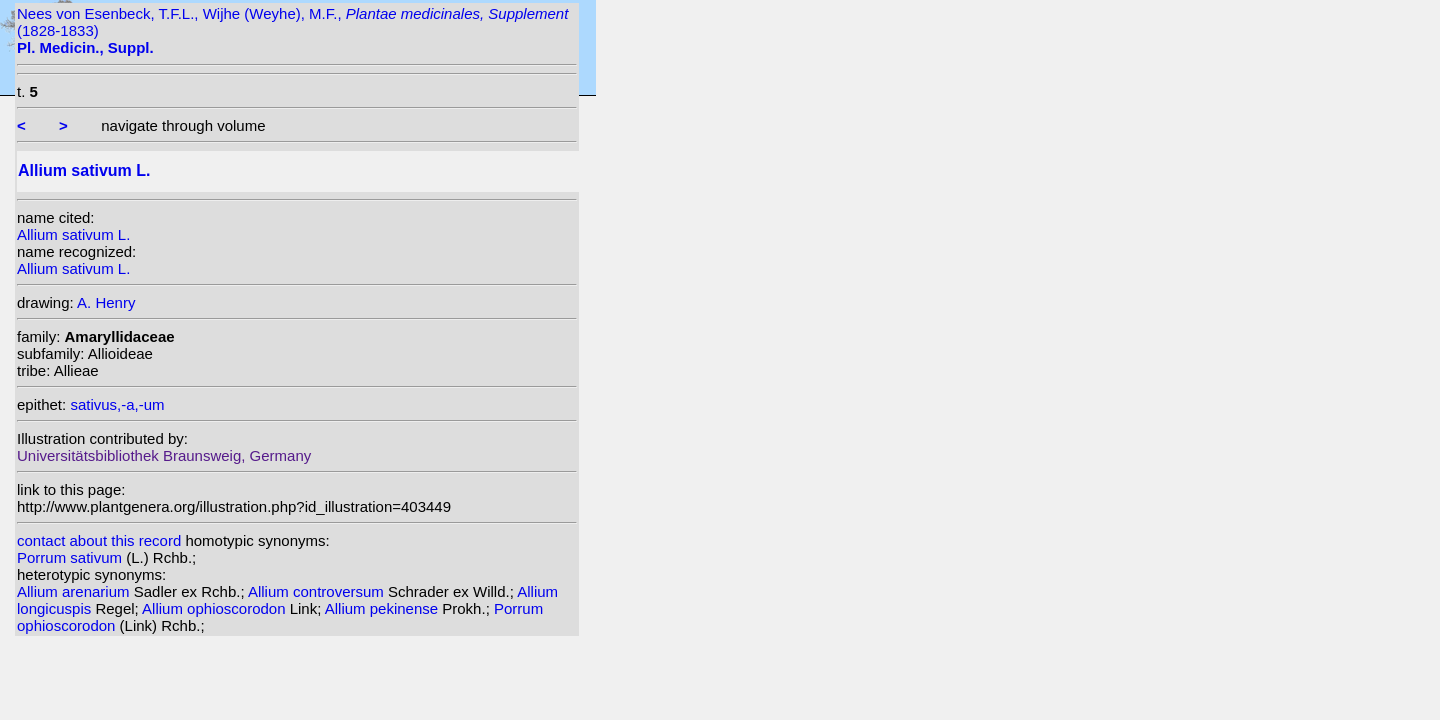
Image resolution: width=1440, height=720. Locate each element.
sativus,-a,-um (117, 404)
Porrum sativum (71, 557)
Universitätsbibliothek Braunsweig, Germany (164, 455)
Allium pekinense (384, 608)
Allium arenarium (75, 591)
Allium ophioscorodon (216, 608)
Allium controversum (318, 591)
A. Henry (106, 302)
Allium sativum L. (73, 234)
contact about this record (99, 540)
